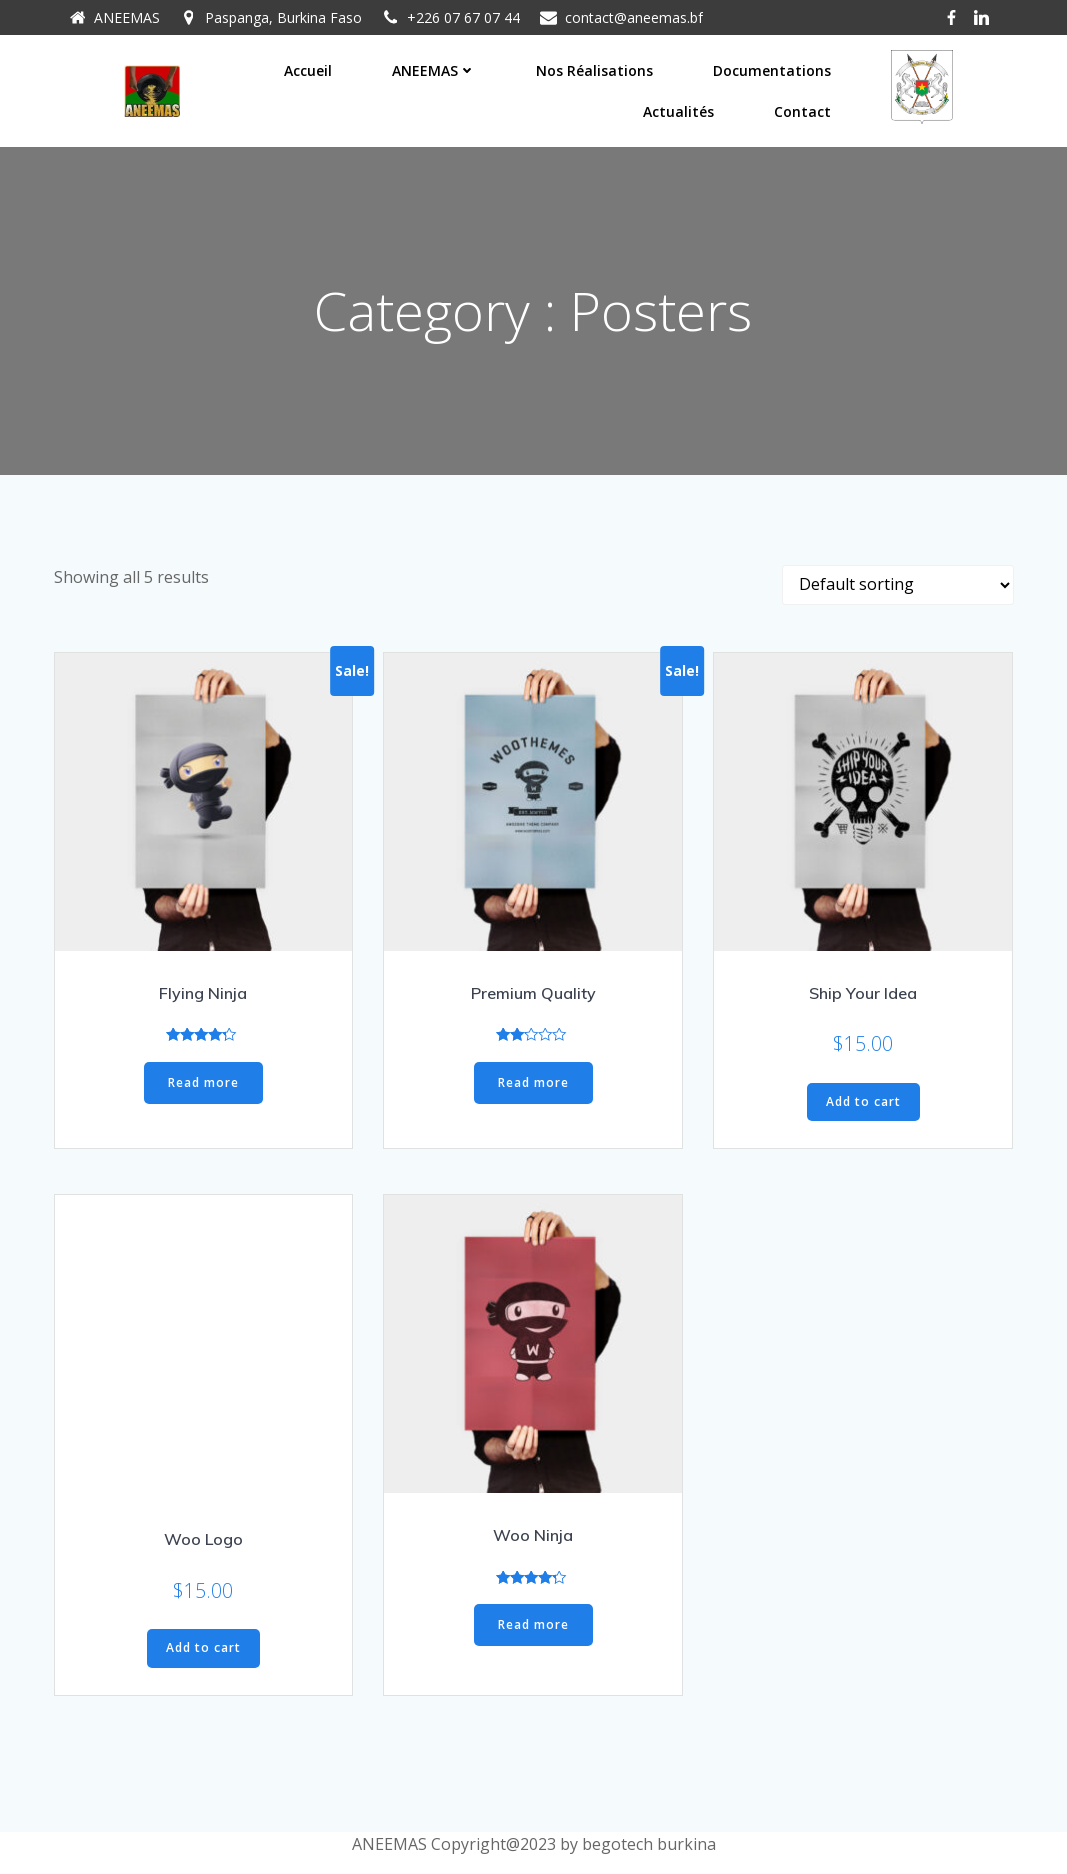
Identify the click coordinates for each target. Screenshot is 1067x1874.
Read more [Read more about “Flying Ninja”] (203, 1082)
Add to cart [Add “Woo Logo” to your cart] (203, 1648)
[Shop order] (898, 585)
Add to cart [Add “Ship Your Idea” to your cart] (863, 1101)
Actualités (678, 111)
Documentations (772, 70)
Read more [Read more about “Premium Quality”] (533, 1082)
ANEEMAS (434, 70)
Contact (802, 111)
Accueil (308, 70)
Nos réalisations (594, 70)
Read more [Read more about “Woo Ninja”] (533, 1625)
